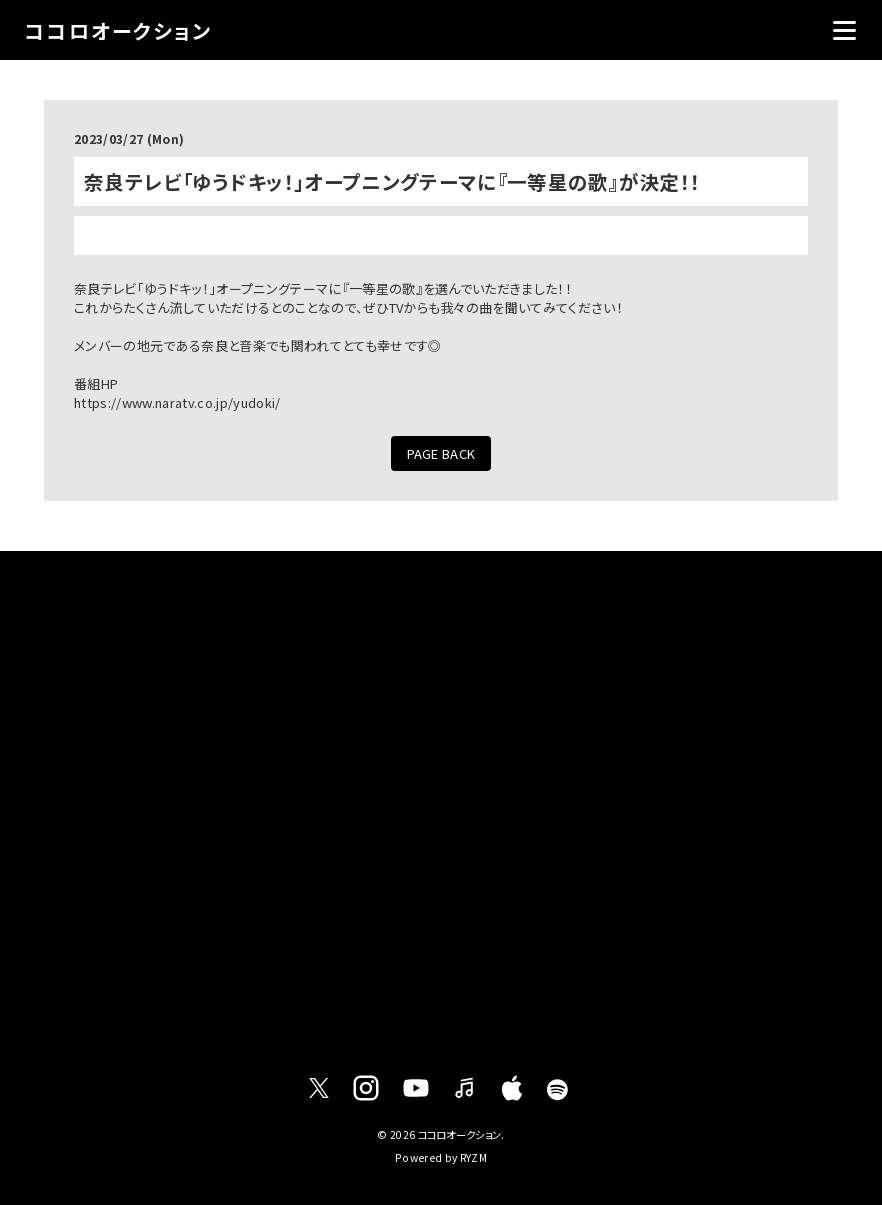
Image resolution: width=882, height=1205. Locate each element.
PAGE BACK (441, 453)
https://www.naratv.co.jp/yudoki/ (177, 402)
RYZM (473, 1157)
